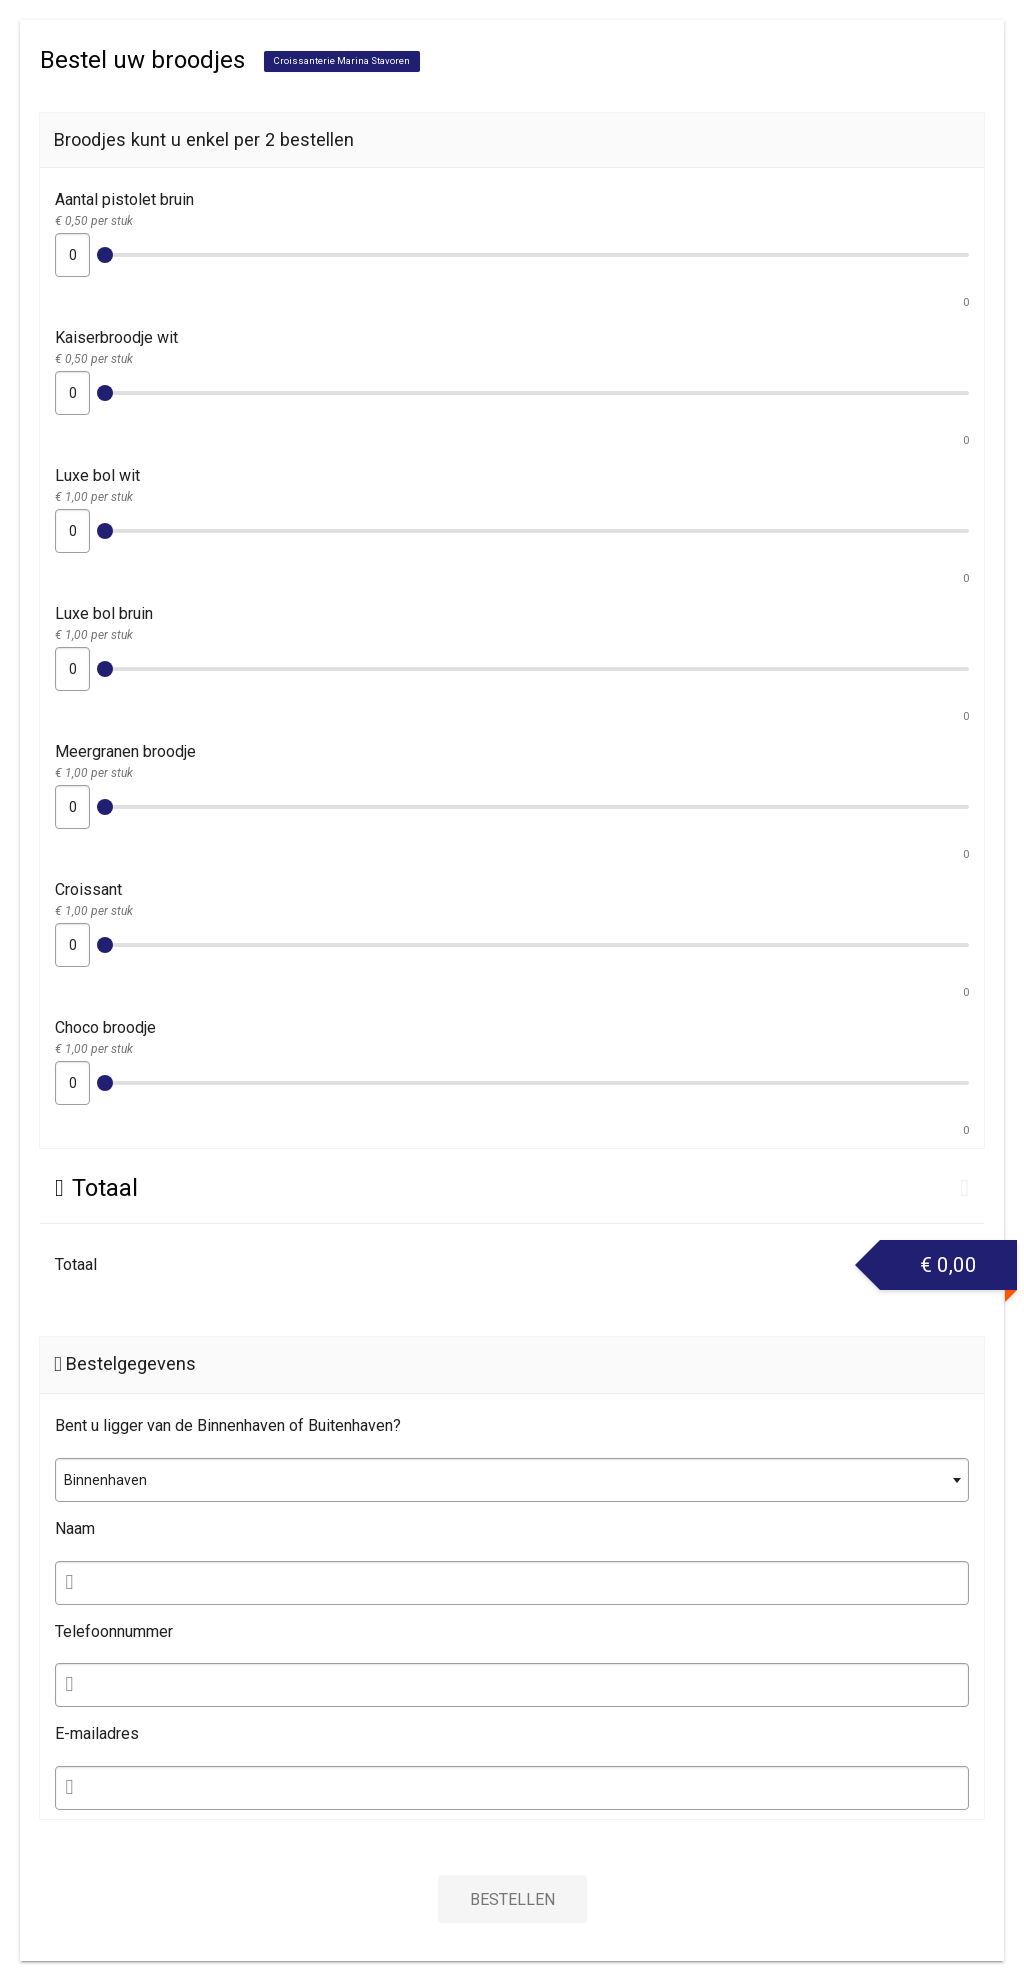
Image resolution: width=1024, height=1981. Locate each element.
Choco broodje (105, 1027)
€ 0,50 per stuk (94, 221)
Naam (75, 1528)
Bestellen (512, 1899)
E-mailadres (97, 1733)
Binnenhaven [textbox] (105, 1480)
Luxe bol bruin (104, 613)
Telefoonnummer (114, 1631)
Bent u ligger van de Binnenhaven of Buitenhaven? (228, 1425)
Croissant (88, 889)
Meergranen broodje (125, 751)
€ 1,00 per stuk (94, 497)
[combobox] (512, 1480)
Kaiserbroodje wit (116, 337)
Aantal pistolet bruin (124, 199)
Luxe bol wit (97, 475)
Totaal (76, 1264)
